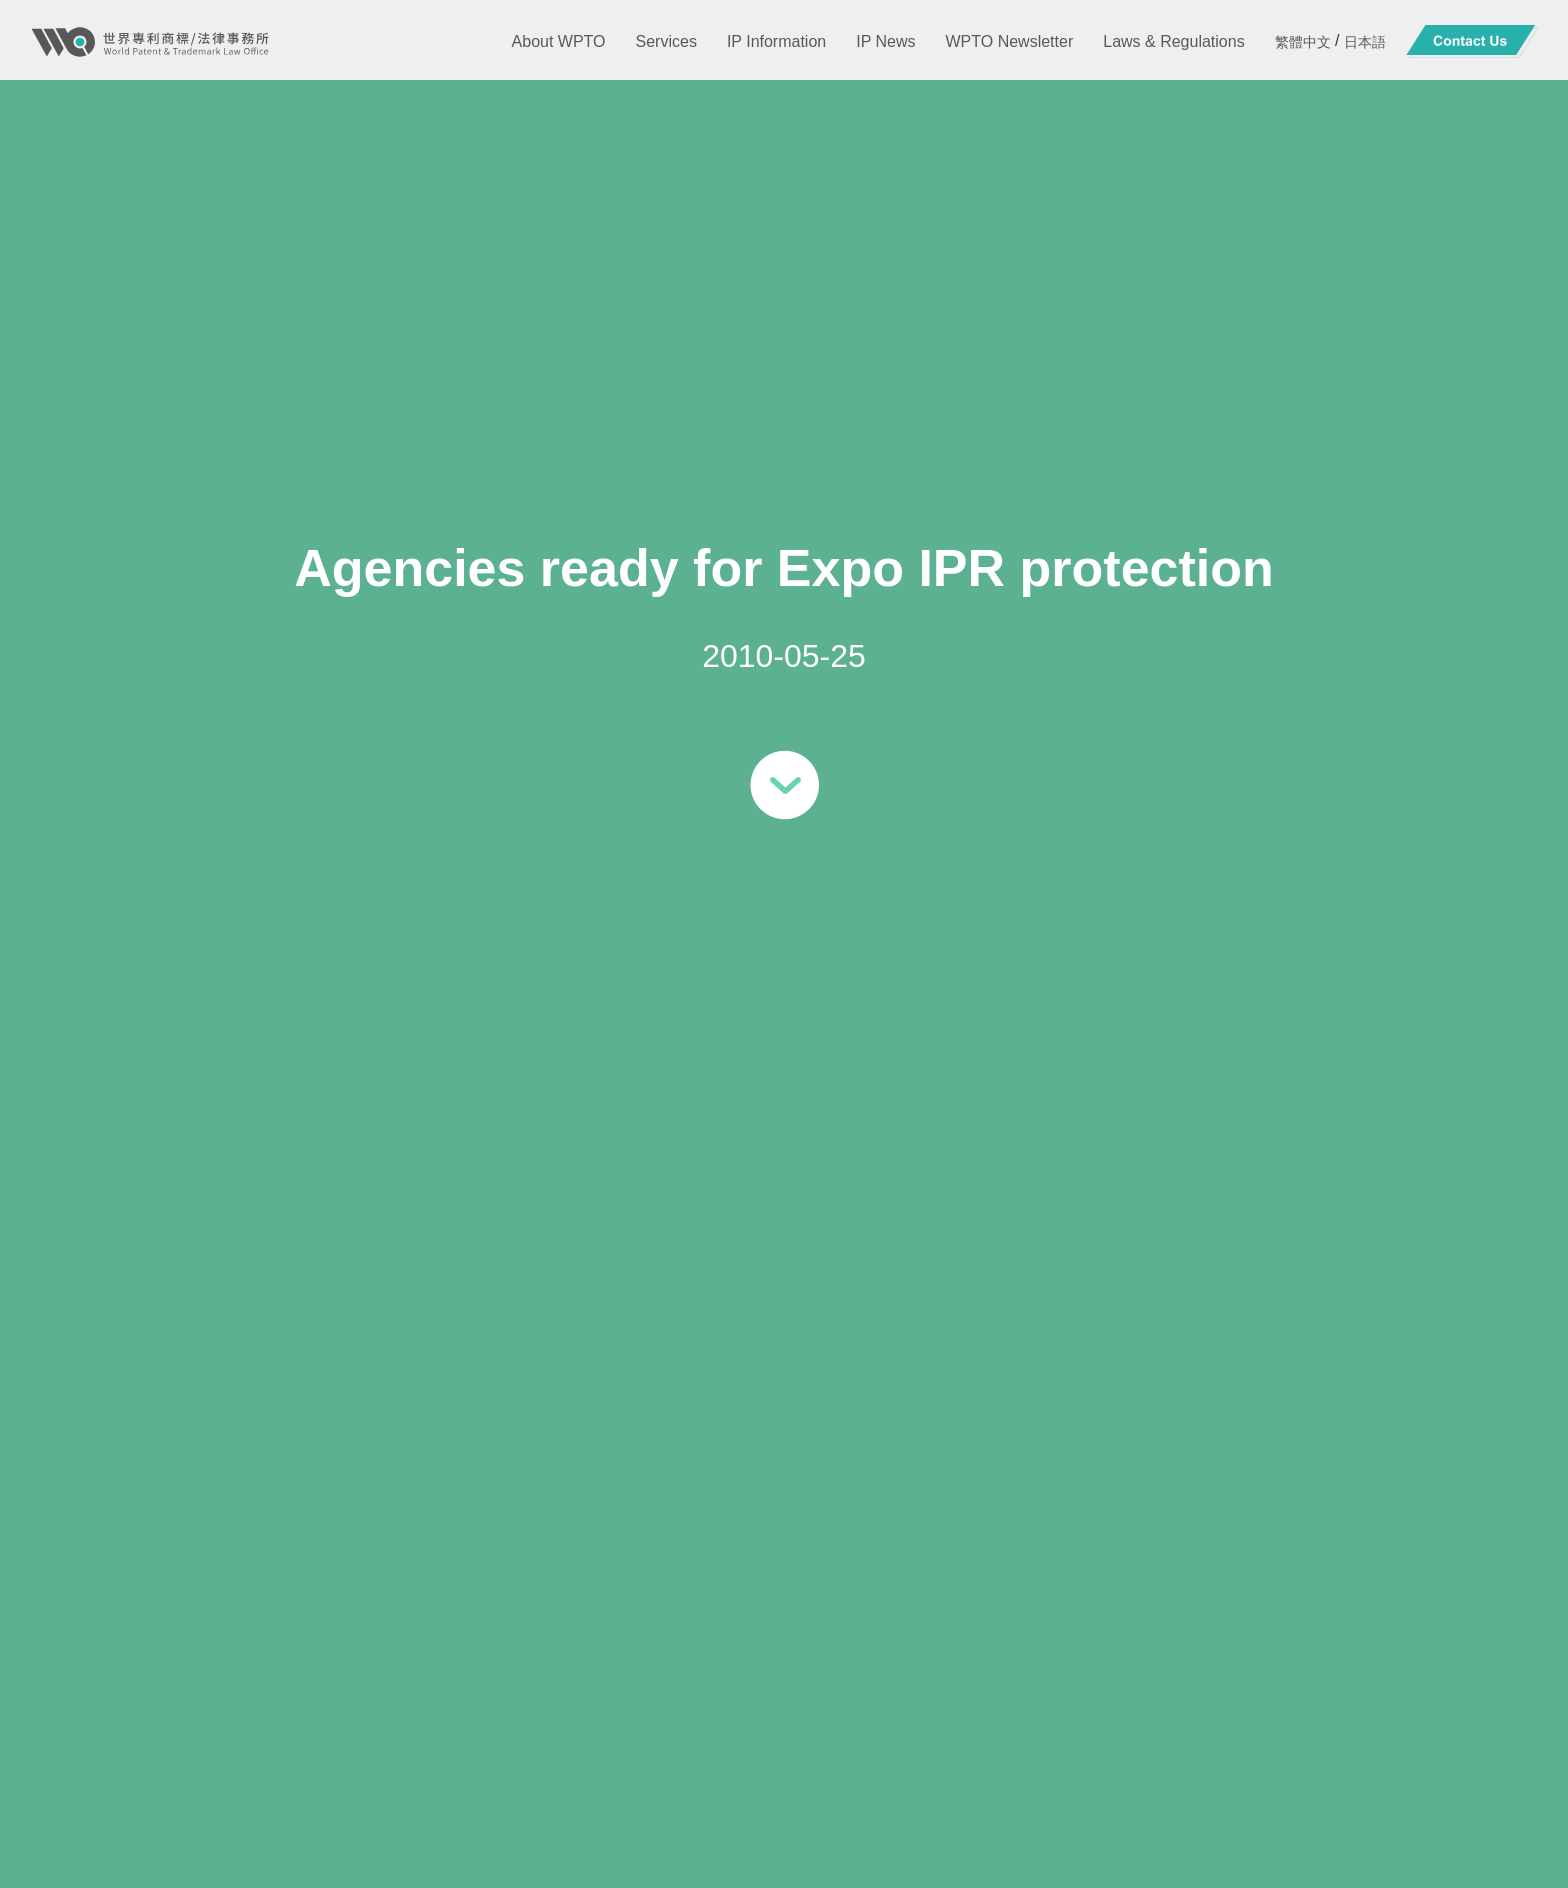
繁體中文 (1303, 42)
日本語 (1365, 42)
